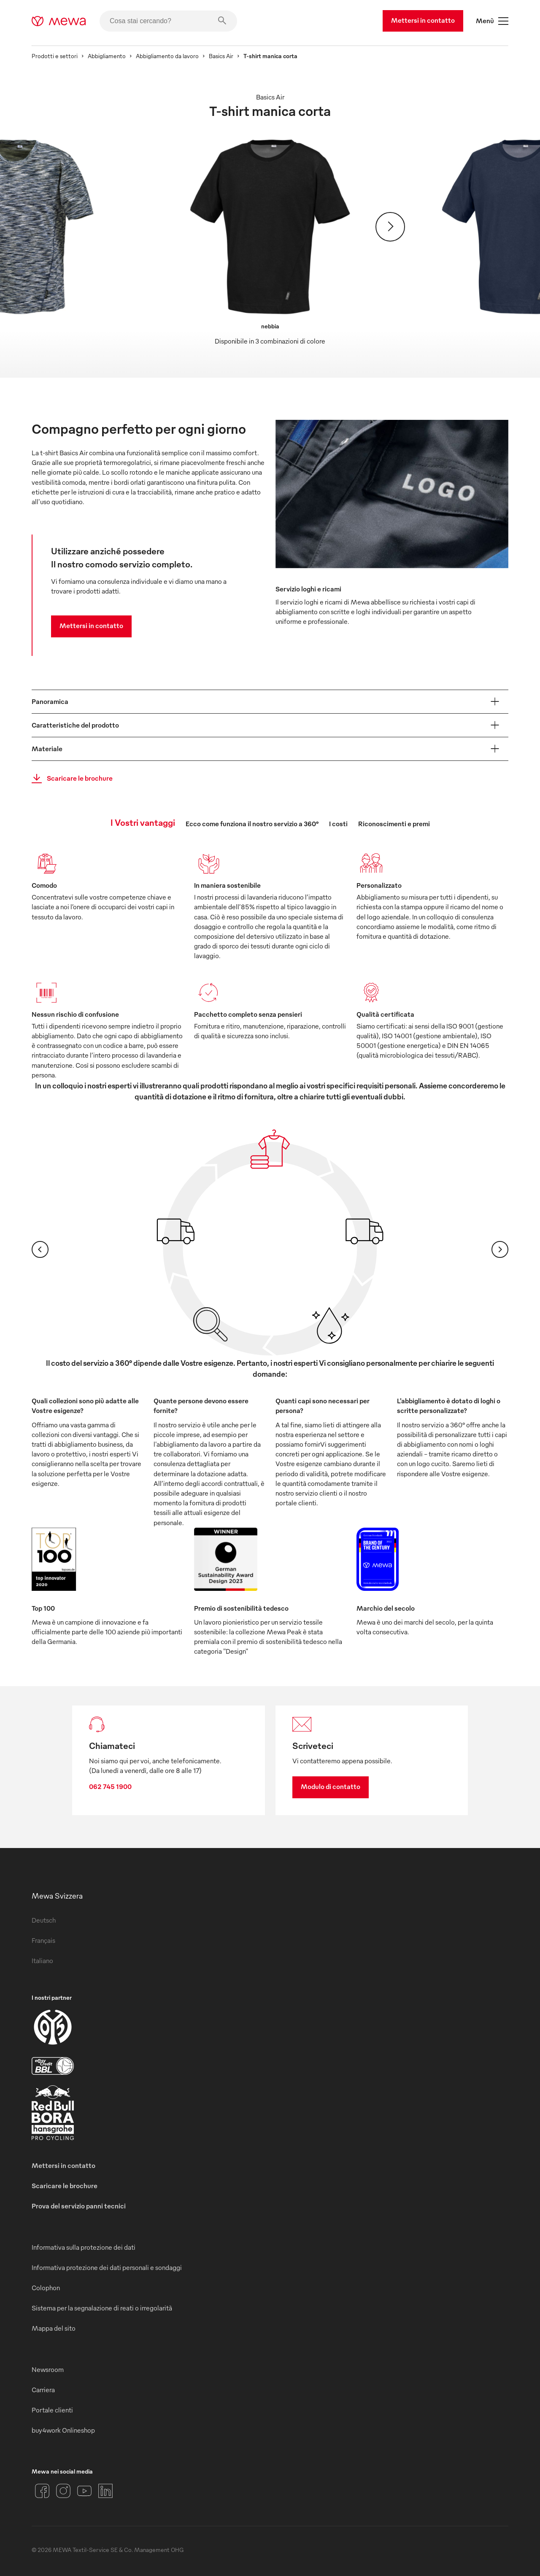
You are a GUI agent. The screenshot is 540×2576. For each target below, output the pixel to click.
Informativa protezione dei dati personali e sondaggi (107, 2267)
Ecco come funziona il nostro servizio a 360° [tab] (252, 823)
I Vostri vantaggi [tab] (143, 822)
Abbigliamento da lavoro (167, 55)
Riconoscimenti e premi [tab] (394, 823)
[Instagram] (63, 2490)
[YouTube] (84, 2490)
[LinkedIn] (105, 2490)
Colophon (46, 2287)
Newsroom (48, 2369)
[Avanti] (390, 227)
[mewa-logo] (59, 21)
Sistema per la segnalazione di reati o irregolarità (102, 2308)
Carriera (43, 2389)
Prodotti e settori (55, 55)
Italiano (42, 1960)
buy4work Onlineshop (63, 2430)
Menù (492, 21)
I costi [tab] (338, 823)
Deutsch (44, 1920)
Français (43, 1940)
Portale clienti (52, 2410)
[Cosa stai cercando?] (168, 21)
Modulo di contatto (330, 1786)
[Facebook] (42, 2490)
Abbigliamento (107, 55)
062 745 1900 (110, 1786)
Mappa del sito (54, 2328)
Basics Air (221, 55)
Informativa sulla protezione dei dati (83, 2247)
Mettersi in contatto (423, 20)
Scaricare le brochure (70, 778)
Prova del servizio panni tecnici (79, 2206)
